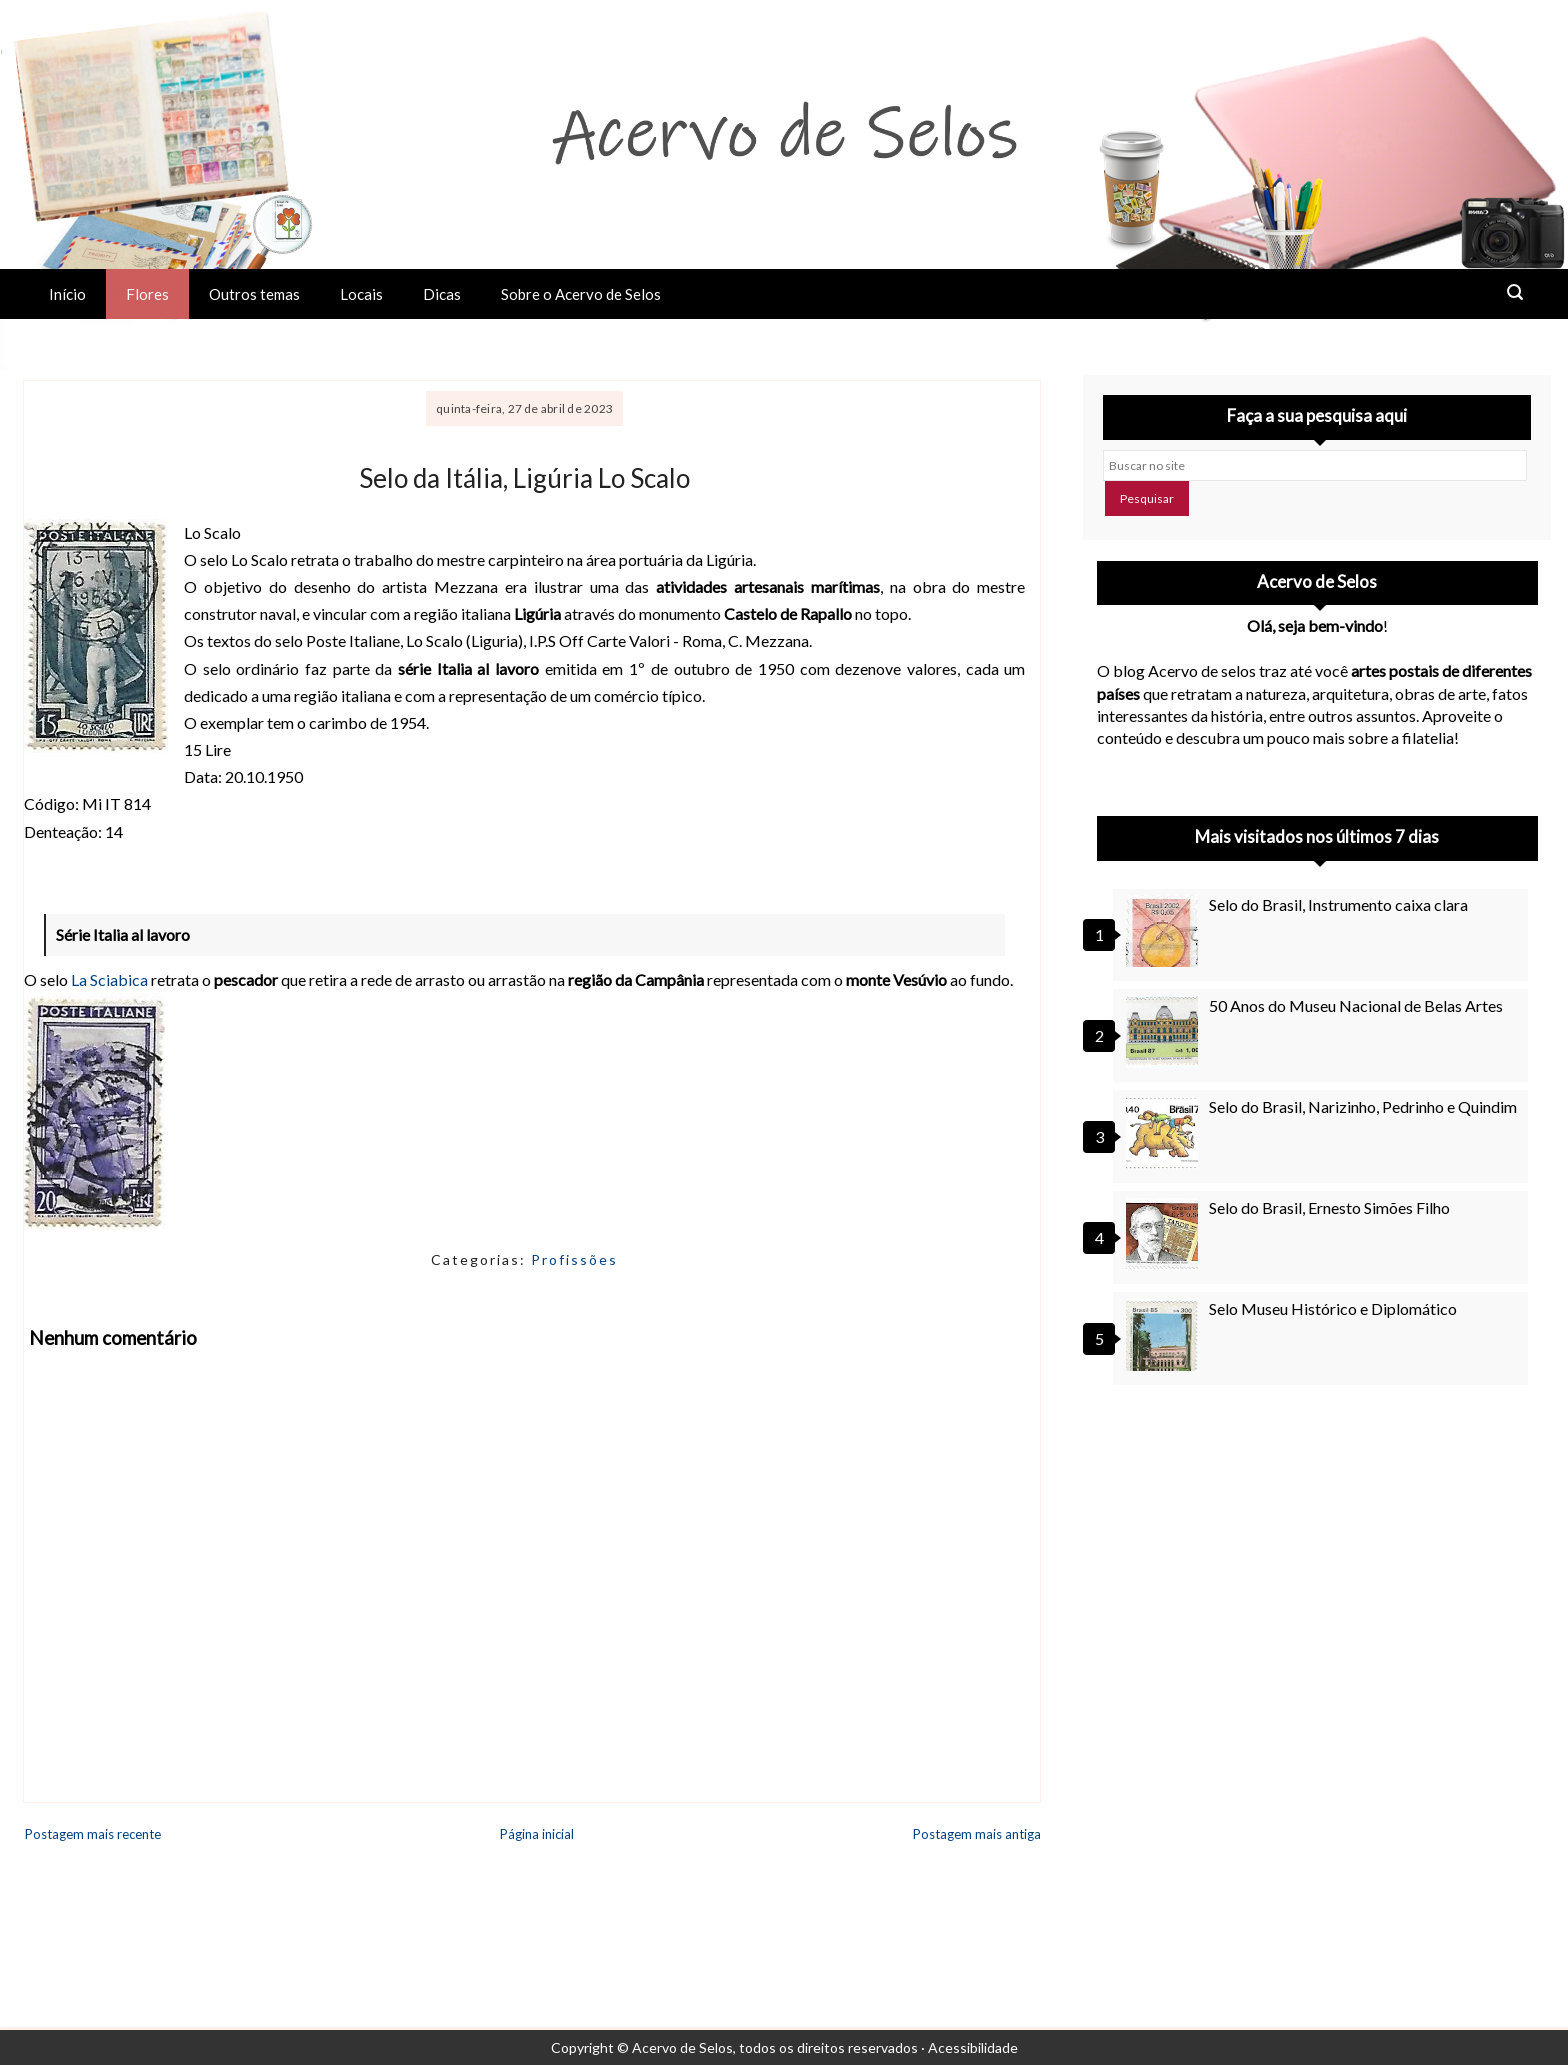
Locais (361, 294)
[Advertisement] (1317, 1581)
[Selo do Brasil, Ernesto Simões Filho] (1165, 1234)
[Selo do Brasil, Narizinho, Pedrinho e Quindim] (1165, 1133)
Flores (147, 294)
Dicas (442, 294)
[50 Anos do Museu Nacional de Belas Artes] (1165, 1032)
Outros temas (254, 294)
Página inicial (537, 1834)
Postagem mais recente (93, 1834)
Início (67, 294)
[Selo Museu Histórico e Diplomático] (1165, 1335)
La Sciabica (109, 979)
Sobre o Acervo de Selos (581, 294)
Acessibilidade (973, 2047)
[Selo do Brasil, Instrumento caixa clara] (1165, 931)
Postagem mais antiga (977, 1834)
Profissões (574, 1259)
